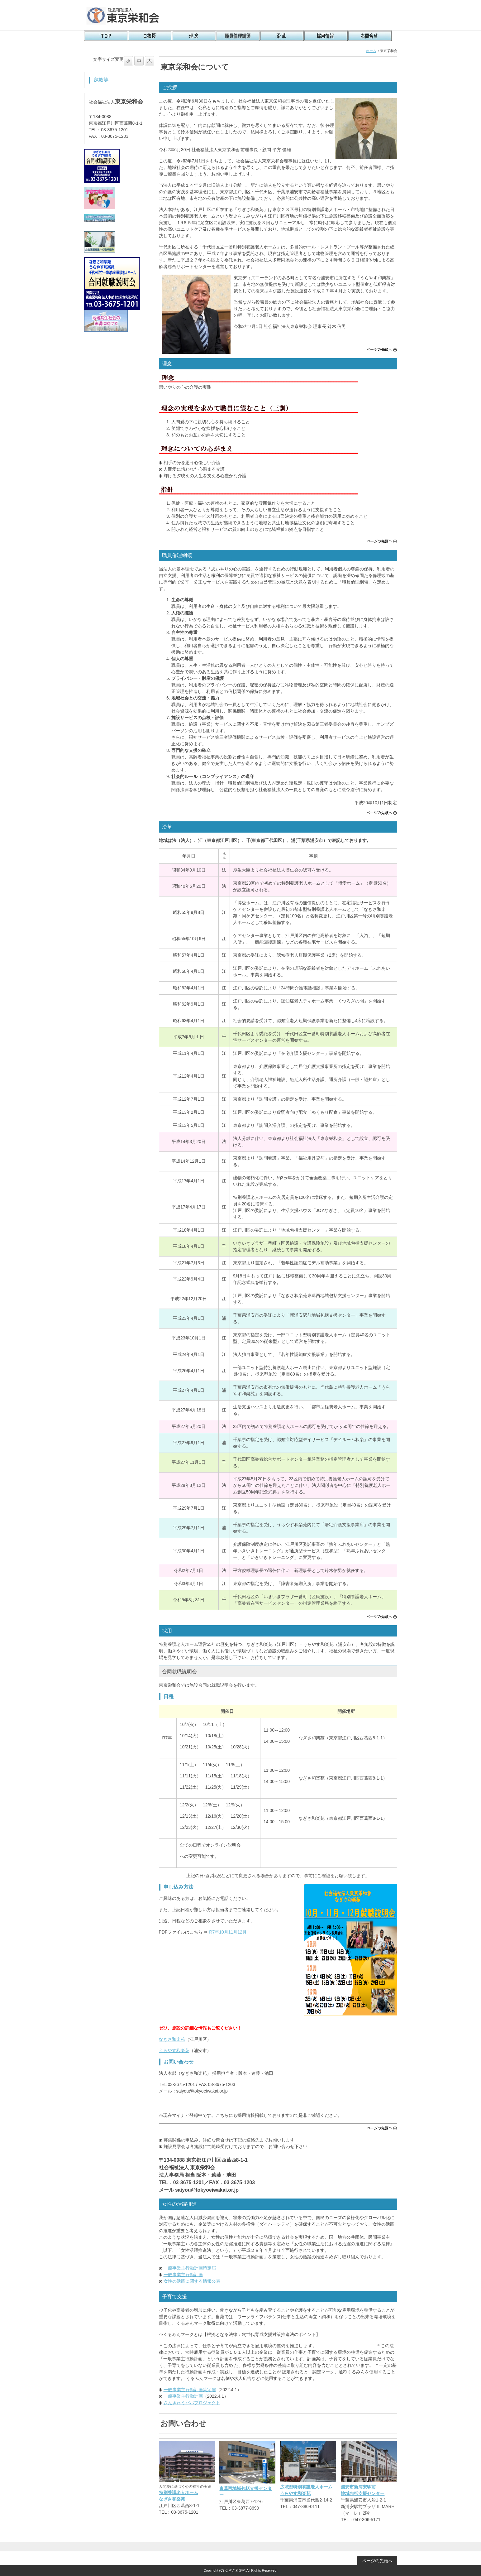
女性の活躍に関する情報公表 (192, 2281)
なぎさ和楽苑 (172, 2039)
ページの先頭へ (382, 350)
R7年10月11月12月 (228, 1932)
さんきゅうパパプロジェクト (192, 2402)
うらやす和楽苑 (174, 2050)
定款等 (100, 80)
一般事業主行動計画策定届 (190, 2268)
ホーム (371, 51)
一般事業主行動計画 (183, 2274)
